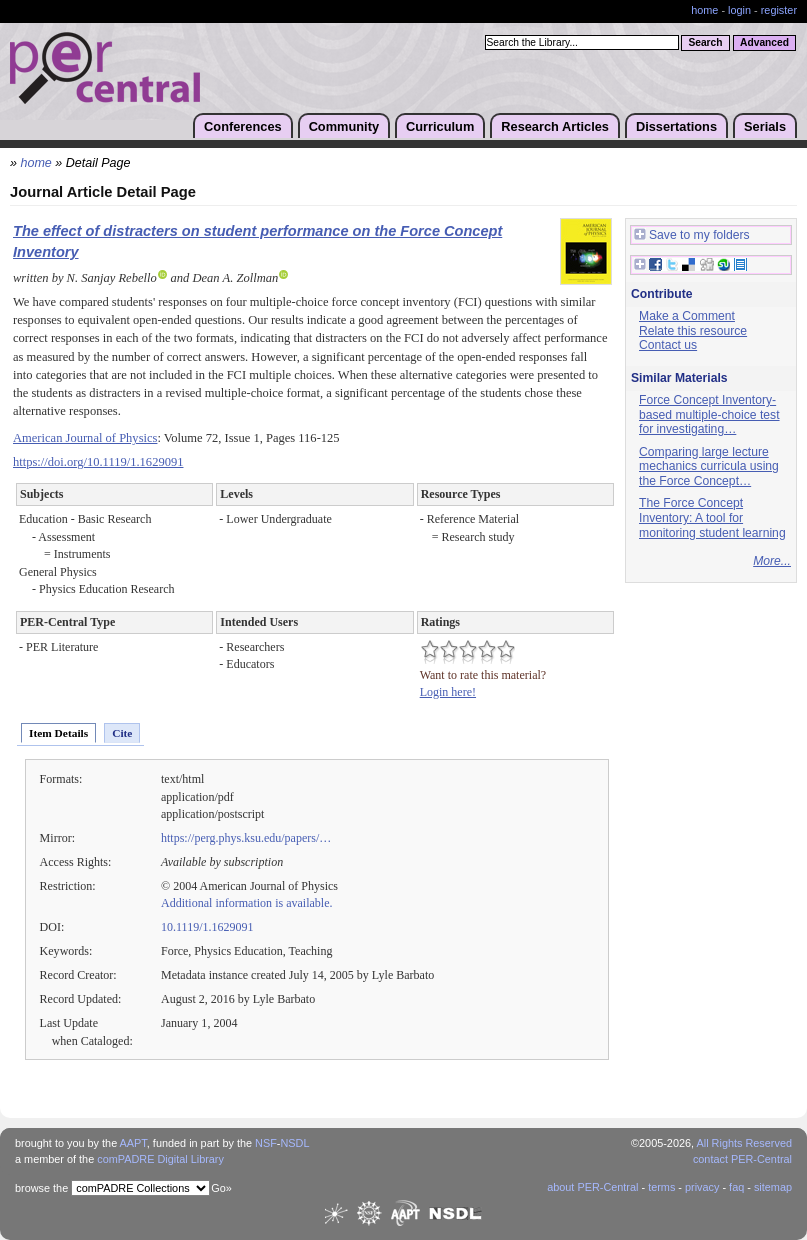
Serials (765, 126)
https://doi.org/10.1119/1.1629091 (98, 462)
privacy (702, 1187)
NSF (266, 1143)
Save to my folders (692, 235)
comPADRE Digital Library (160, 1159)
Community (344, 126)
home (704, 10)
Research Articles (555, 126)
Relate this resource (693, 331)
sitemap (773, 1187)
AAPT (133, 1143)
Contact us (668, 345)
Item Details (58, 733)
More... (772, 561)
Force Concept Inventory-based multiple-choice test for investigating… (709, 414)
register (779, 10)
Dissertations (676, 126)
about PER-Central (592, 1187)
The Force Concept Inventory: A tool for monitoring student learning (712, 517)
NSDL (294, 1143)
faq (736, 1187)
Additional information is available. (247, 903)
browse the (41, 1188)
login (739, 10)
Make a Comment (687, 316)
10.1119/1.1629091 (207, 927)
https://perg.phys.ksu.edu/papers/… (246, 838)
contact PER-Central (742, 1159)
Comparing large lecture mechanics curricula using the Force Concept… (709, 466)
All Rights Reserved (745, 1143)
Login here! (448, 692)
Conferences (243, 126)
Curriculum (440, 126)
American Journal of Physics (85, 438)
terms (661, 1187)
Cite (122, 733)
